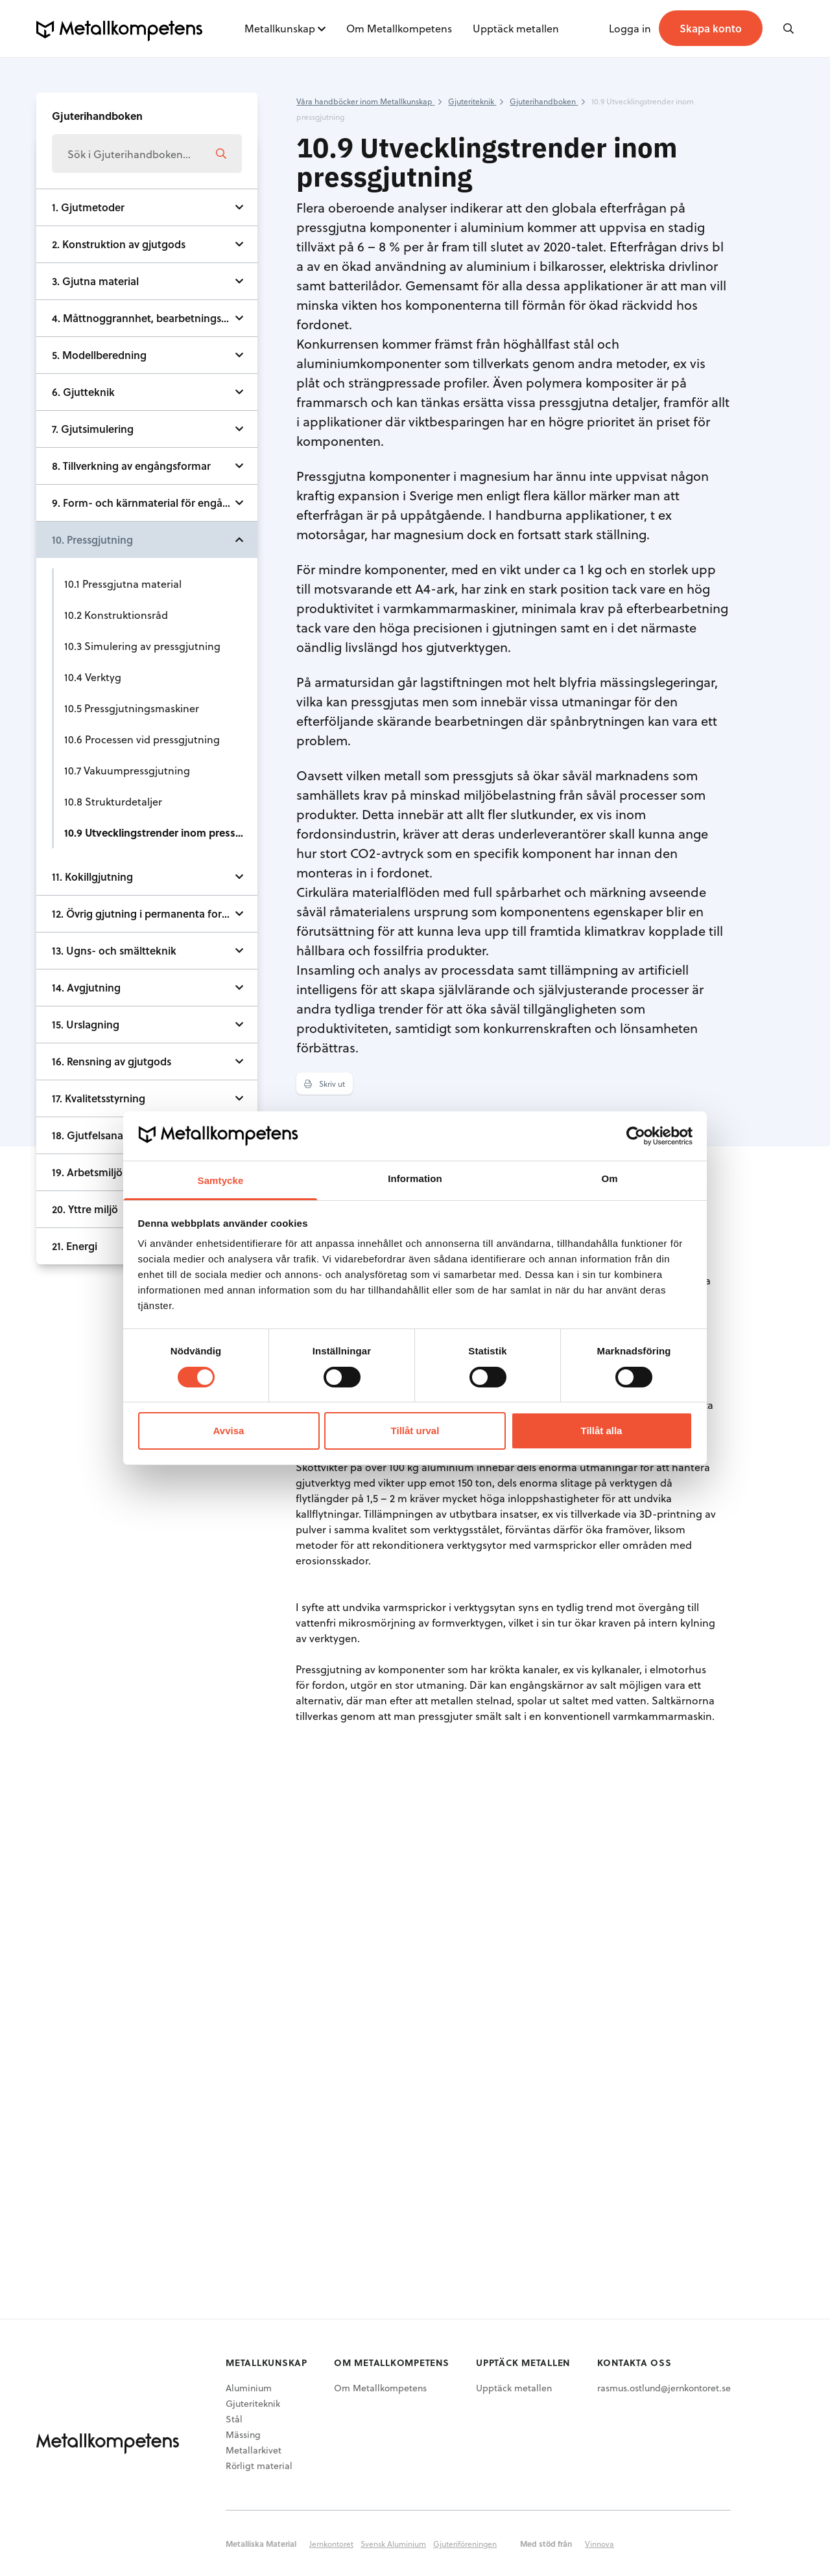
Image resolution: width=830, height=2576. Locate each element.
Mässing (243, 2434)
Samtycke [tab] (221, 1180)
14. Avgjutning (86, 987)
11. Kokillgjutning (92, 876)
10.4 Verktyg (92, 676)
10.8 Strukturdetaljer (113, 801)
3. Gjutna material (95, 280)
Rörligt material (259, 2465)
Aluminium (249, 2388)
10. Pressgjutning (92, 539)
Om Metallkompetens (399, 28)
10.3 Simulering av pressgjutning (142, 645)
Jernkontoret (331, 2543)
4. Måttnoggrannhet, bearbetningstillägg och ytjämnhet (154, 317)
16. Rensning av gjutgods (111, 1061)
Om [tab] (609, 1178)
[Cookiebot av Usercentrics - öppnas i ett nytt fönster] (636, 1136)
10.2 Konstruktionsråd (116, 614)
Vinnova (599, 2543)
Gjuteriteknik (253, 2403)
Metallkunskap (279, 28)
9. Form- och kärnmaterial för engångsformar (154, 502)
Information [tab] (415, 1178)
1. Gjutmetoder (88, 207)
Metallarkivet (253, 2450)
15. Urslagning (85, 1024)
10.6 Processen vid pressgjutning (142, 739)
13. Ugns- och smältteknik (114, 950)
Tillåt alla (601, 1430)
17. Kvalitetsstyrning (98, 1098)
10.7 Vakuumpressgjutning (127, 770)
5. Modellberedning (99, 354)
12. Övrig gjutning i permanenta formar (146, 913)
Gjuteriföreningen (465, 2543)
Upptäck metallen (516, 28)
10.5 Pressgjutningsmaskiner (131, 708)
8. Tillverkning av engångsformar (131, 465)
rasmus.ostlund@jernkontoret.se (664, 2388)
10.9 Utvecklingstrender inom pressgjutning (160, 832)
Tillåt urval (415, 1430)
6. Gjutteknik (83, 391)
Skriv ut (324, 1083)
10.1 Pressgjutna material (123, 583)
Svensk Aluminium (393, 2543)
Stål (234, 2419)
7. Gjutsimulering (93, 428)
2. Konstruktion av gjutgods (118, 244)
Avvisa (228, 1430)
